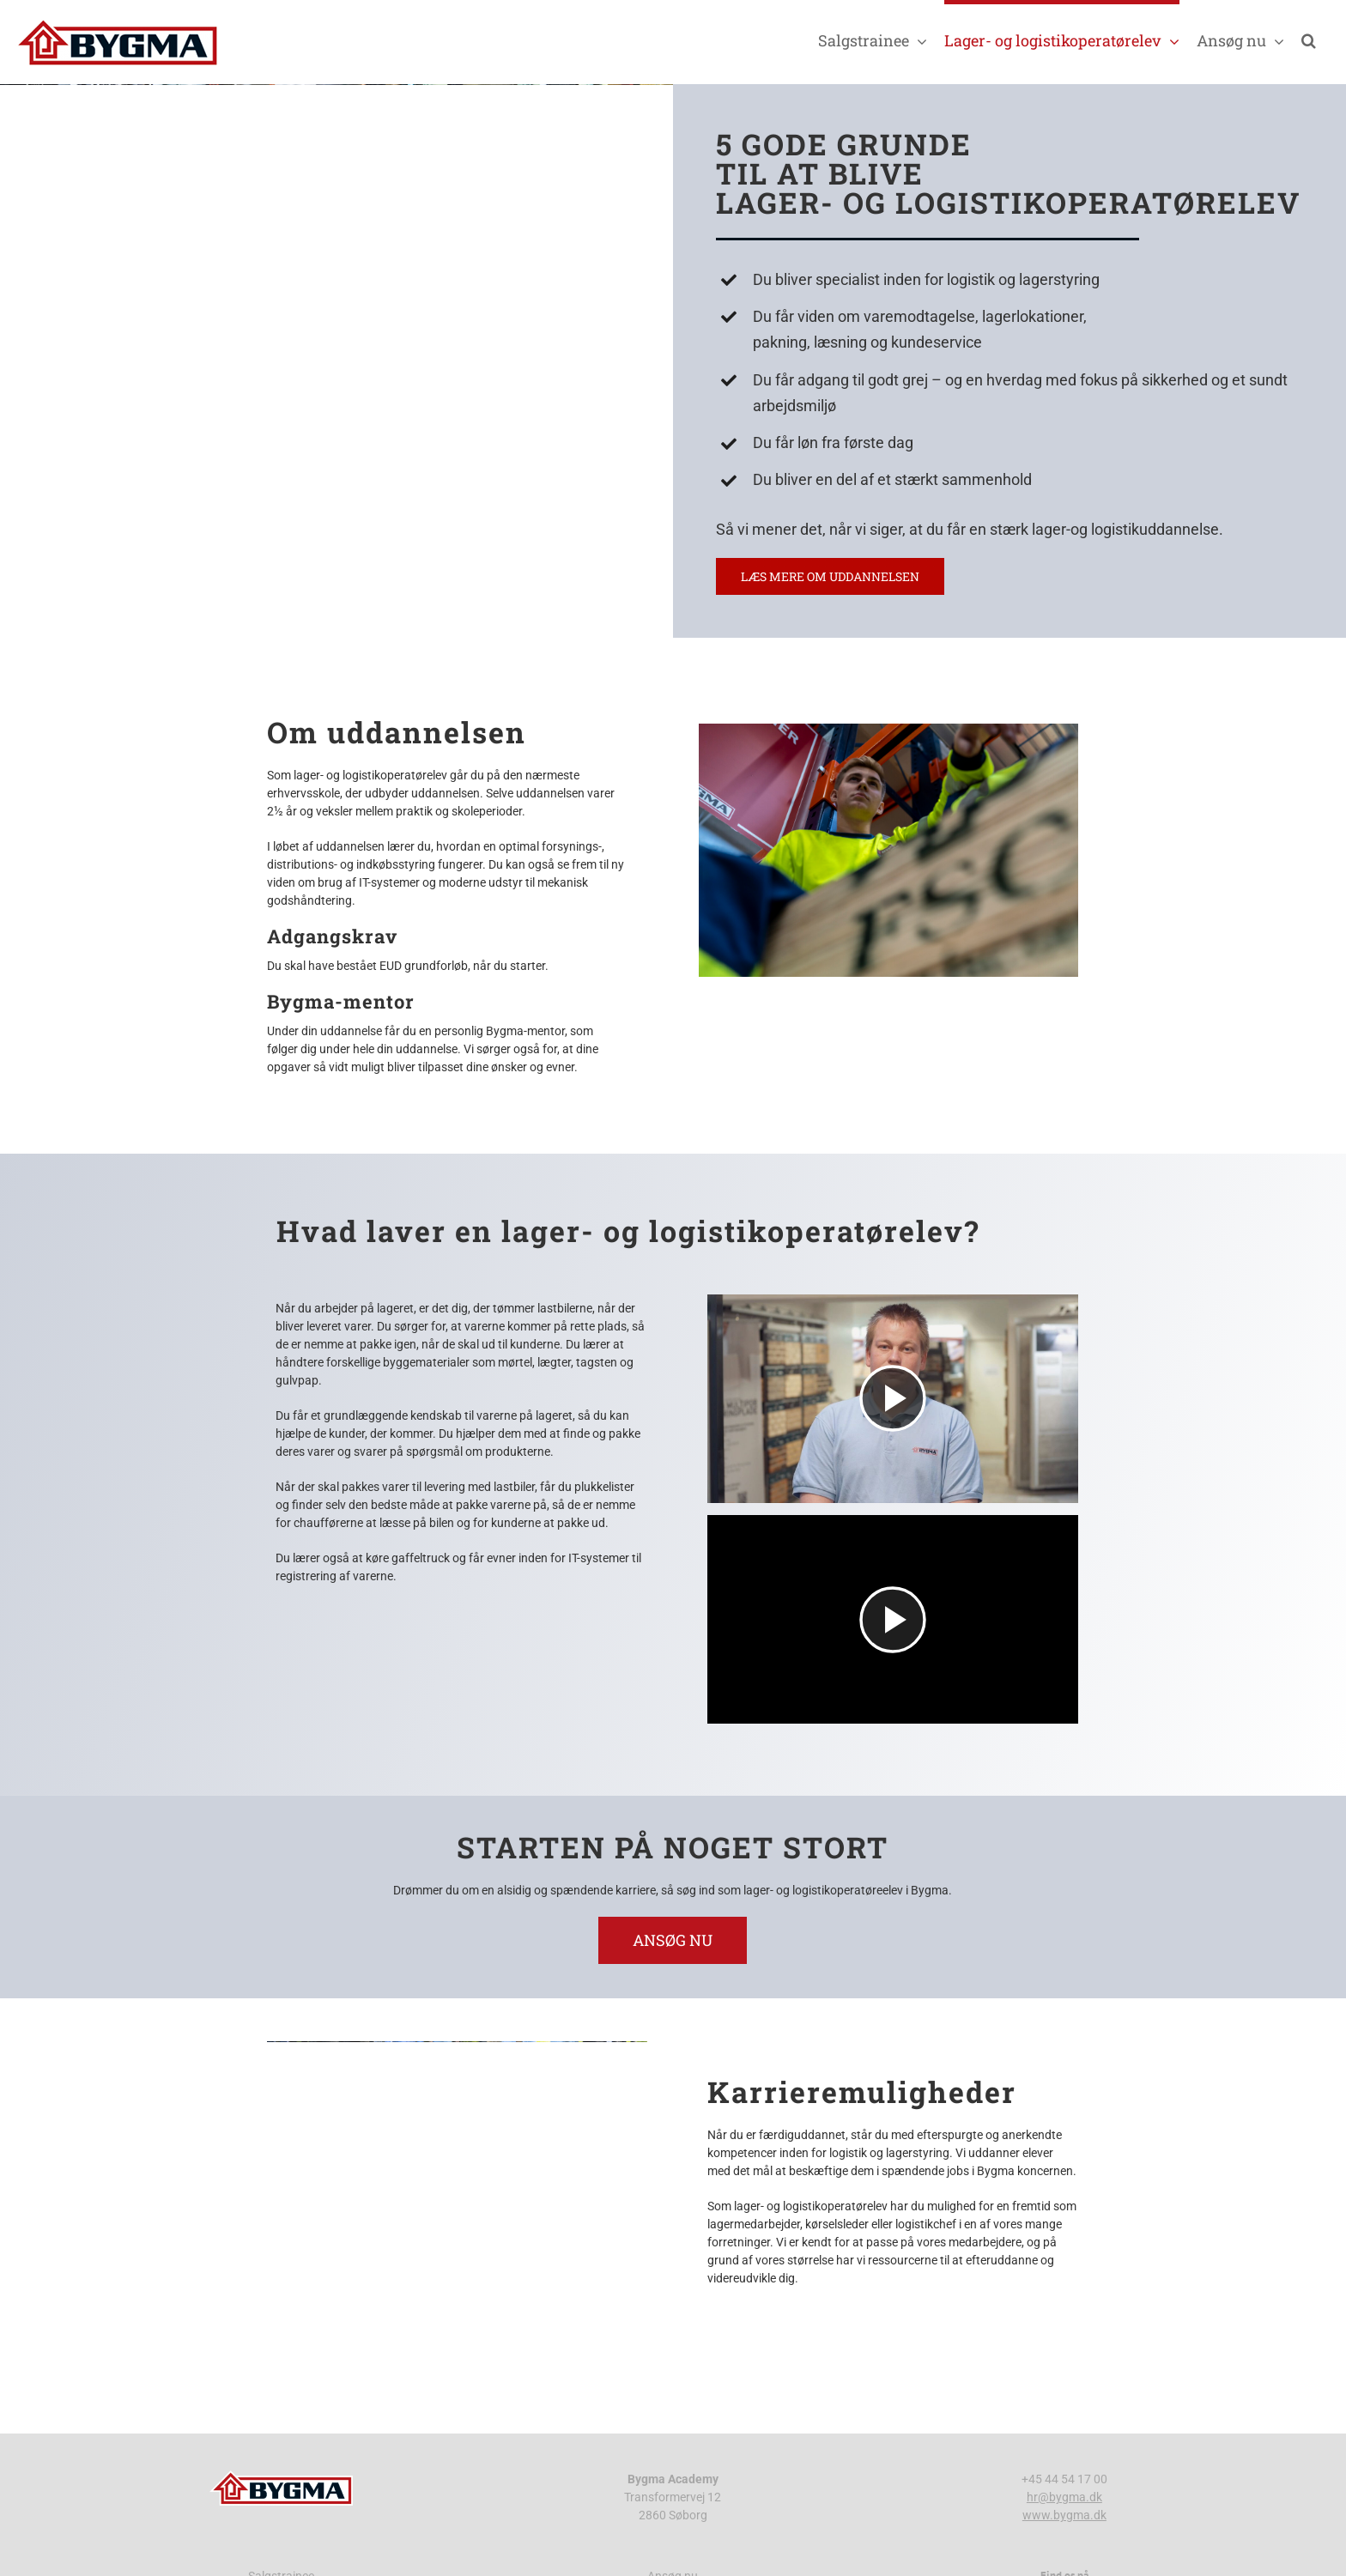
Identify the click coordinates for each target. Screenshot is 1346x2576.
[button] (1308, 38)
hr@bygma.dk (1064, 2497)
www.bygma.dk (1064, 2515)
